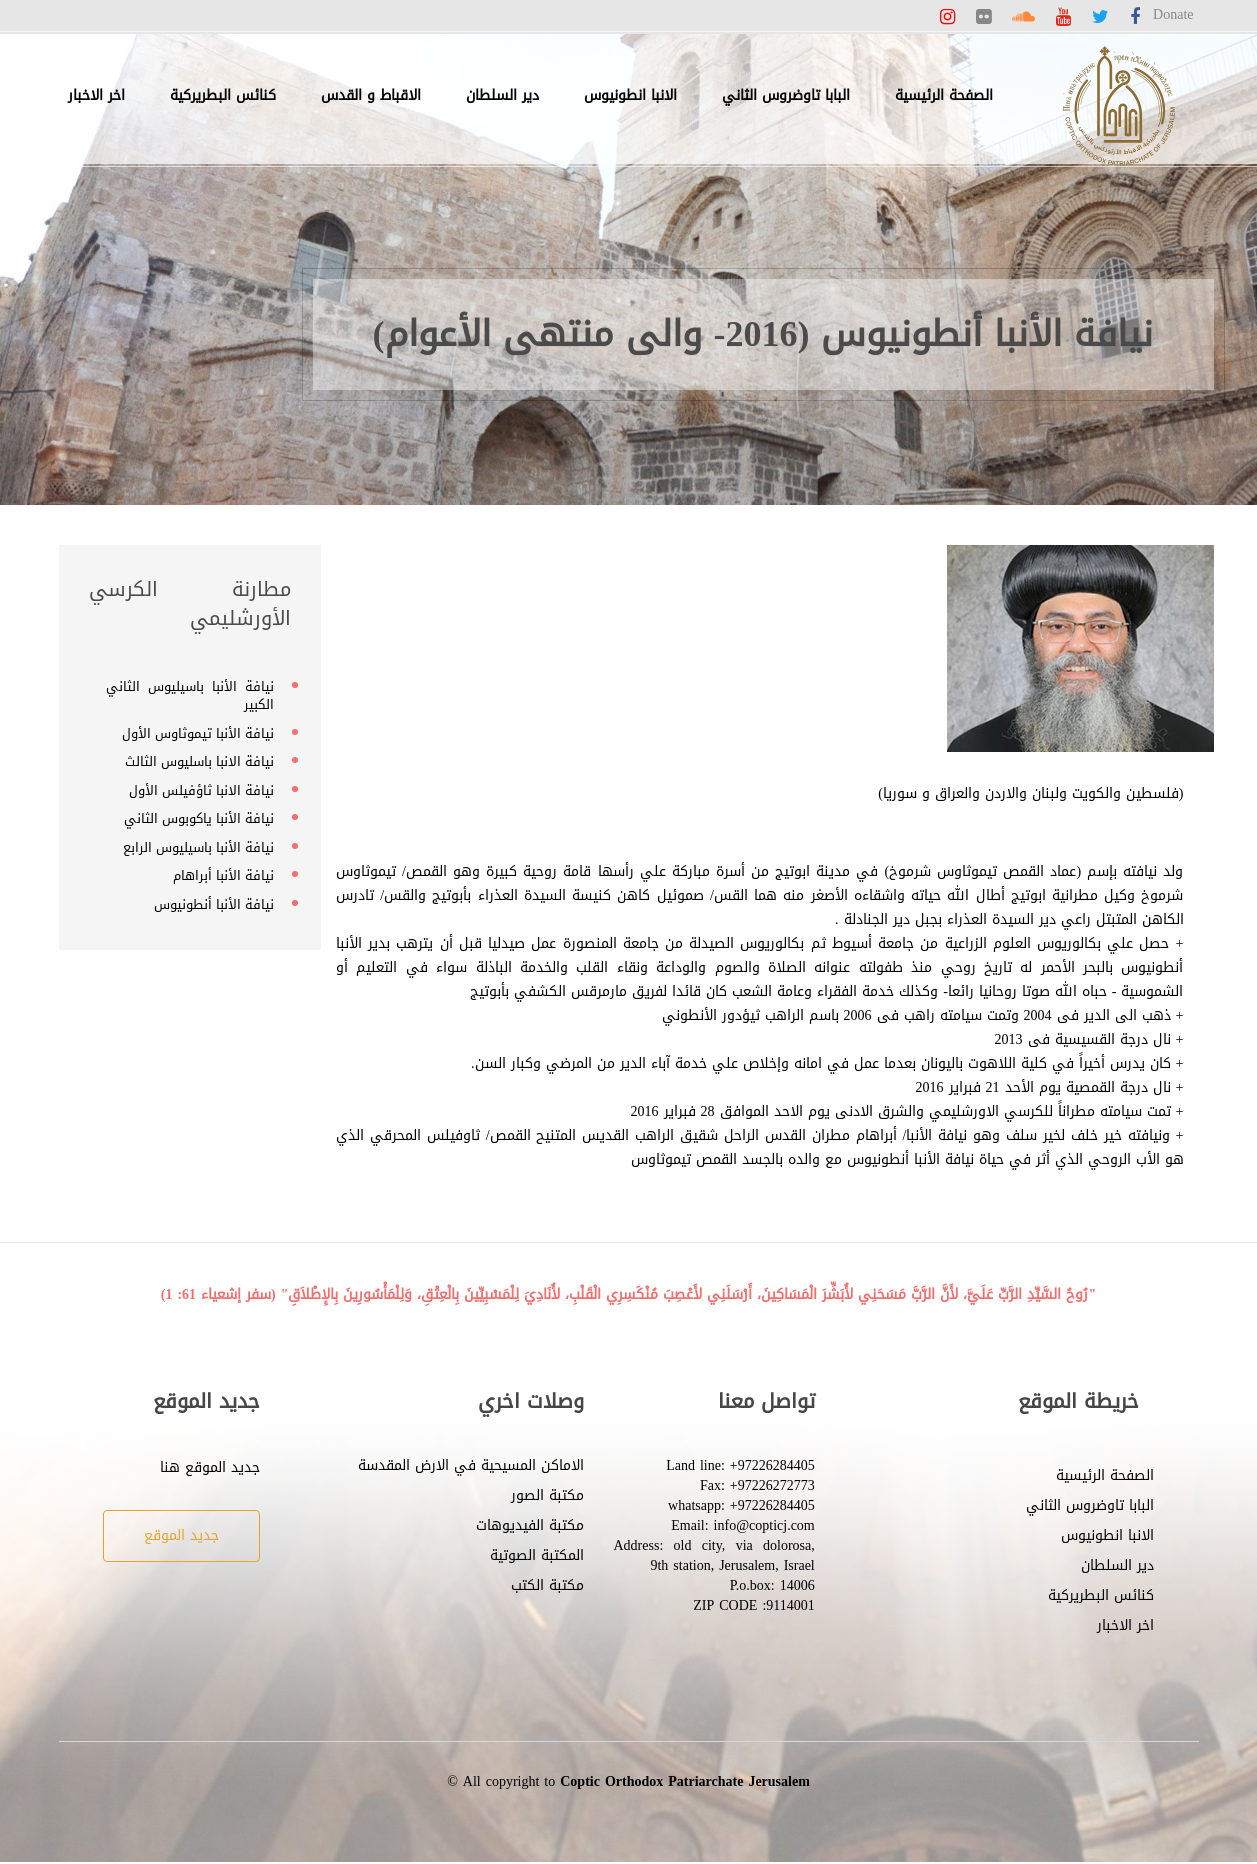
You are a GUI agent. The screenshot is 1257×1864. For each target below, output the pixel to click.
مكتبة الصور (547, 1495)
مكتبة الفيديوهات (530, 1525)
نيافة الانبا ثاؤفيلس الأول (201, 790)
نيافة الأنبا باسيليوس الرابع (198, 847)
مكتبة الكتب (547, 1585)
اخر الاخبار (96, 96)
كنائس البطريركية (223, 96)
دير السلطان (502, 96)
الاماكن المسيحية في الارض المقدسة (471, 1465)
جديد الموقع (181, 1535)
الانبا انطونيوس (630, 96)
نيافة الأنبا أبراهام (223, 875)
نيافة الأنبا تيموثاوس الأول (198, 733)
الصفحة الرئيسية (944, 96)
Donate (1173, 14)
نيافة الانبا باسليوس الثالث (199, 761)
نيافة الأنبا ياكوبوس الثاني (199, 818)
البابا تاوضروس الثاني (786, 96)
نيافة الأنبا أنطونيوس (214, 904)
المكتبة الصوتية (537, 1555)
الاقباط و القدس (371, 96)
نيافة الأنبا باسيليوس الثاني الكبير (190, 696)
